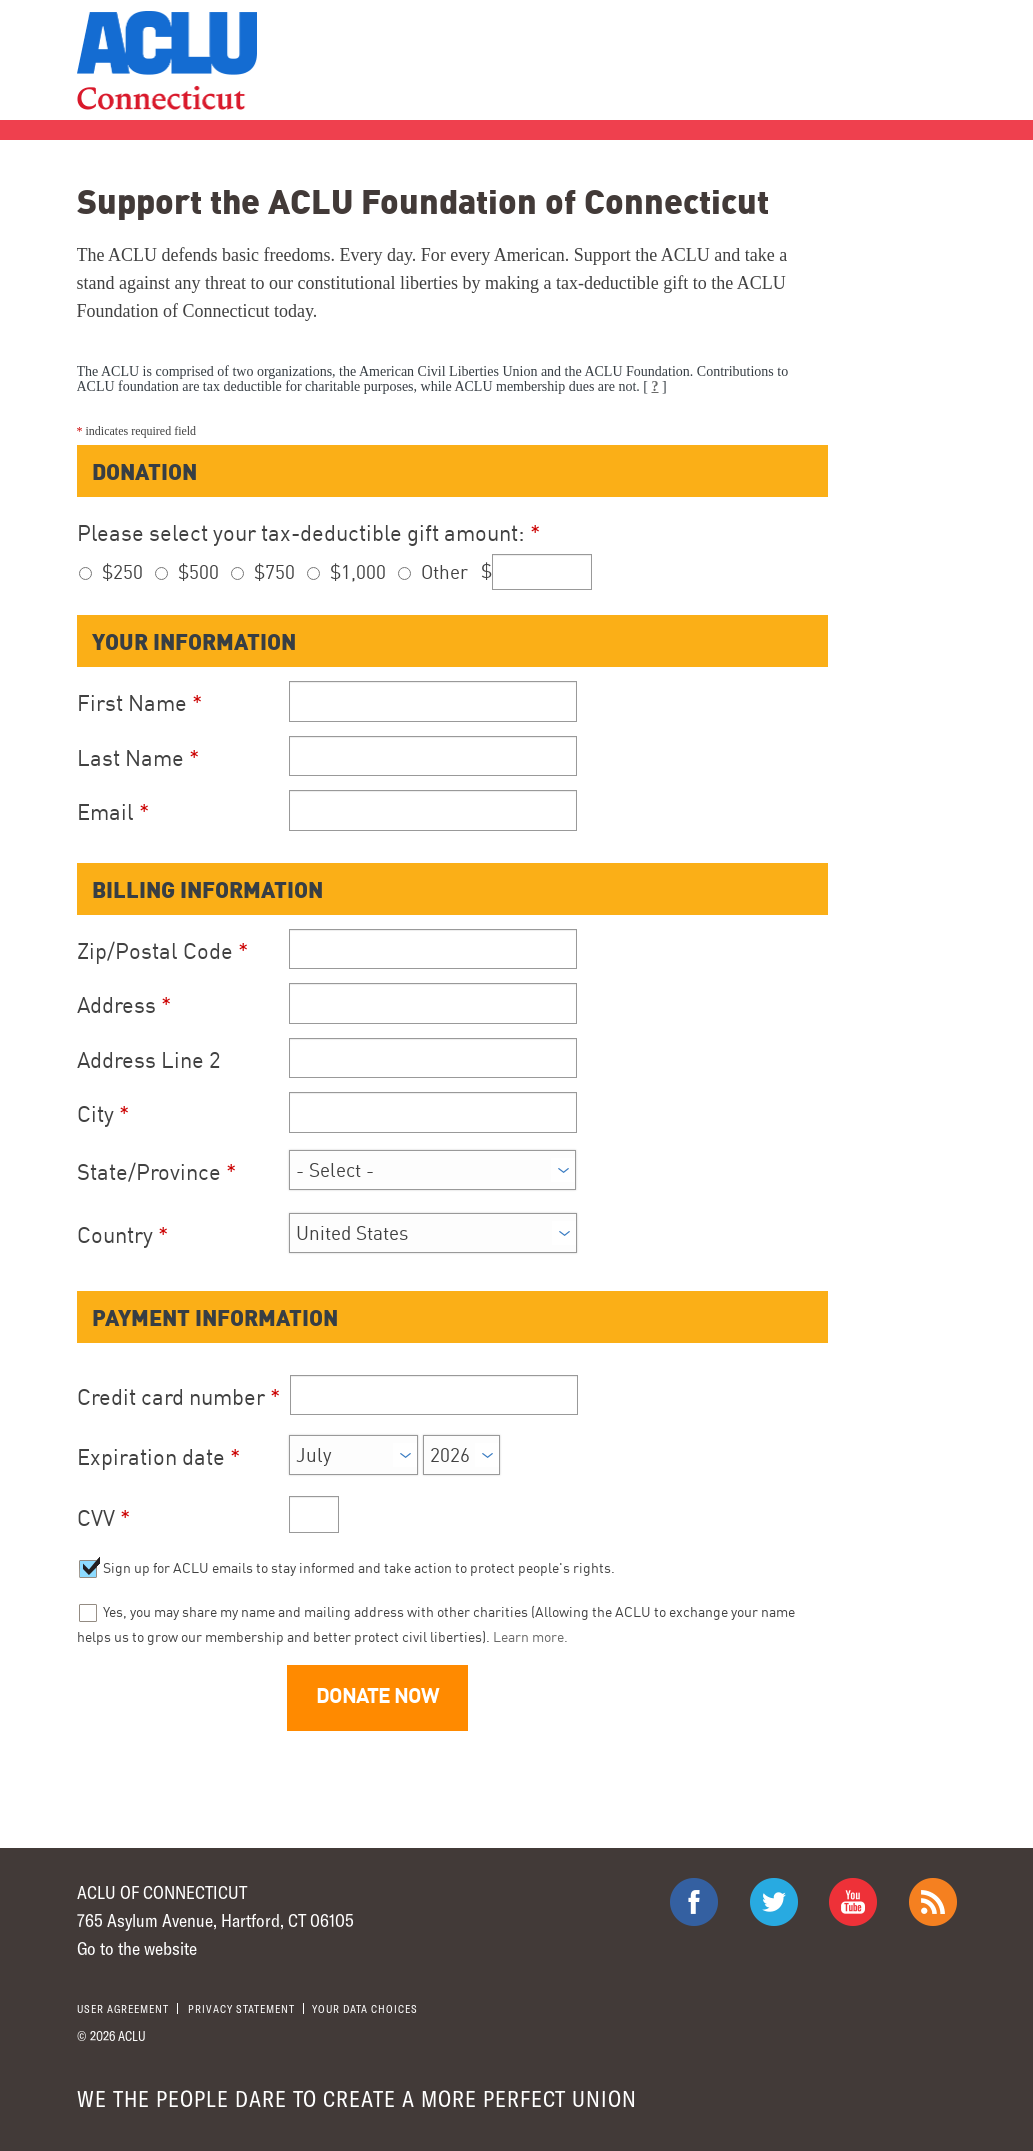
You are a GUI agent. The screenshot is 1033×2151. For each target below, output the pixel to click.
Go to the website (137, 1948)
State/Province (156, 1171)
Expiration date (158, 1456)
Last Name (138, 757)
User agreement (123, 2008)
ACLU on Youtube (853, 1902)
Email (113, 811)
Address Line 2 (148, 1059)
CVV (103, 1517)
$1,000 (358, 570)
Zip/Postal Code (162, 950)
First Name (139, 702)
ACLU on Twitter (774, 1902)
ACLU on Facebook (694, 1902)
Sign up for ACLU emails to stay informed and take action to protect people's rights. (357, 1567)
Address (124, 1004)
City (103, 1113)
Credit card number (178, 1396)
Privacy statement (241, 2008)
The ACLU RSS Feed (933, 1902)
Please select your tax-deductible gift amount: (308, 532)
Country (122, 1234)
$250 (122, 570)
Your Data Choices (365, 2008)
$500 (198, 570)
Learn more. (530, 1636)
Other (444, 570)
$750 (274, 570)
